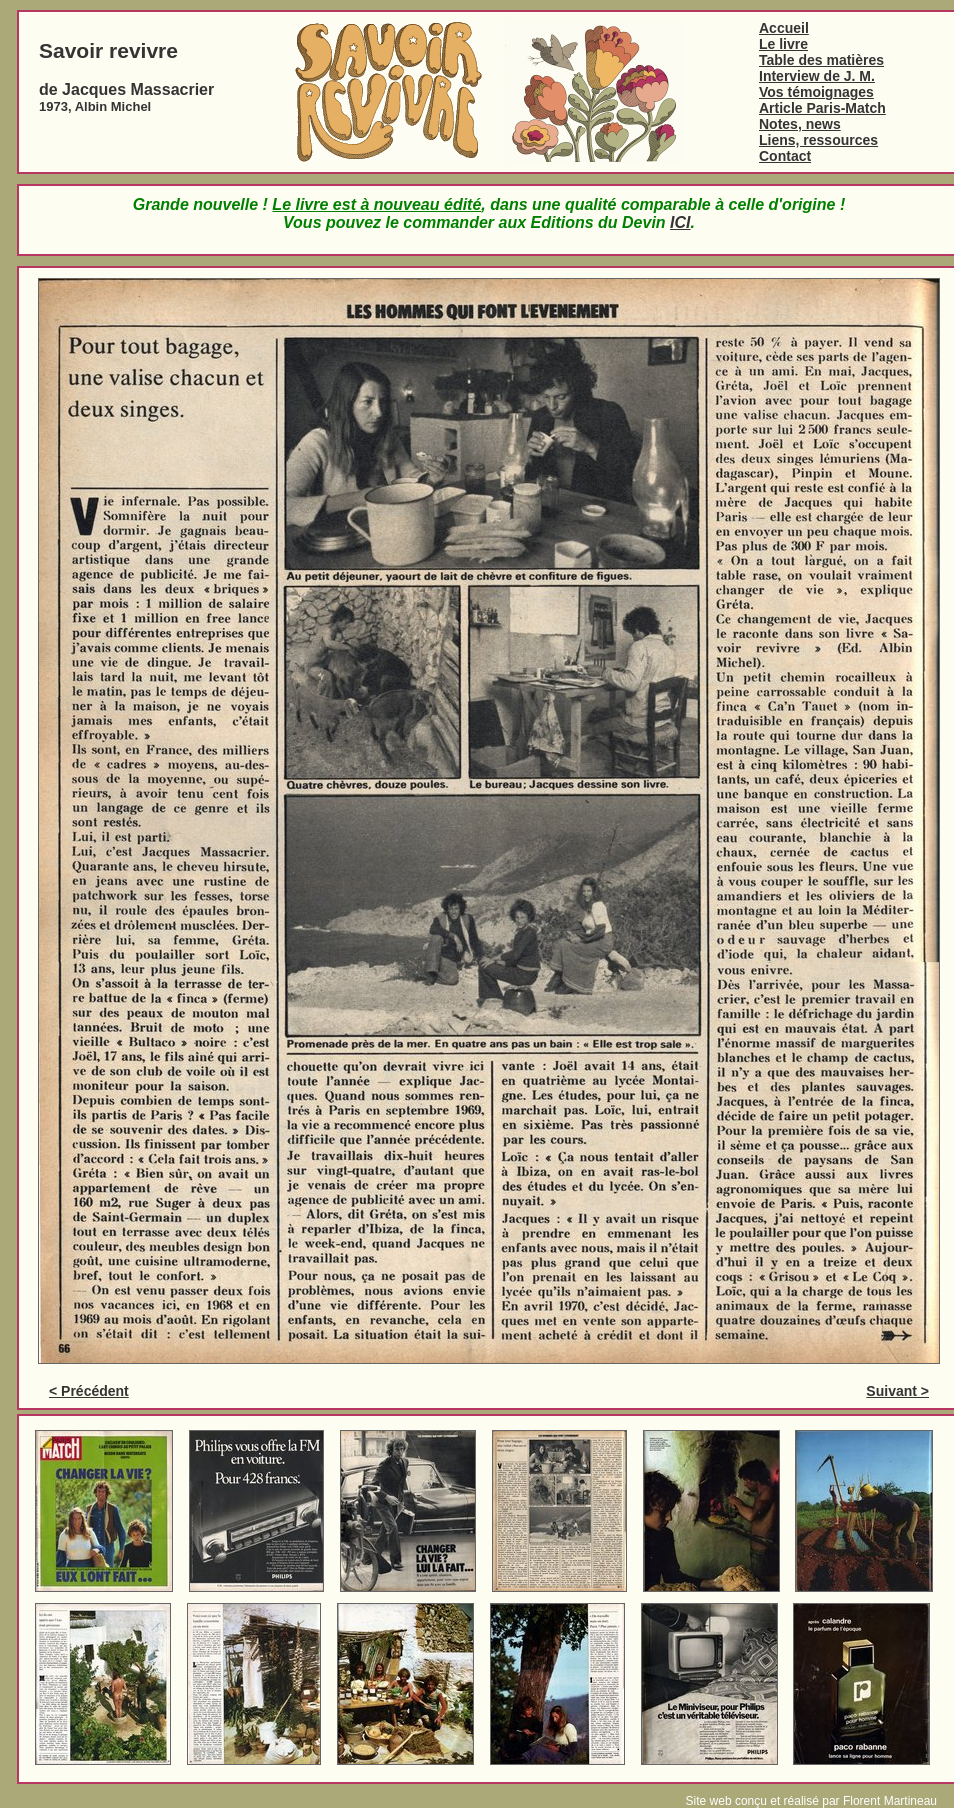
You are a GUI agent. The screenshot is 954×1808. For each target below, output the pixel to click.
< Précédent (89, 1391)
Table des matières (821, 60)
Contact (785, 156)
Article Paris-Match (822, 108)
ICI (680, 222)
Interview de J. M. (817, 76)
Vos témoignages (816, 92)
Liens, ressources (818, 140)
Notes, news (800, 124)
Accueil (784, 28)
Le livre (783, 44)
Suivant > (897, 1391)
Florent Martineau (890, 1801)
